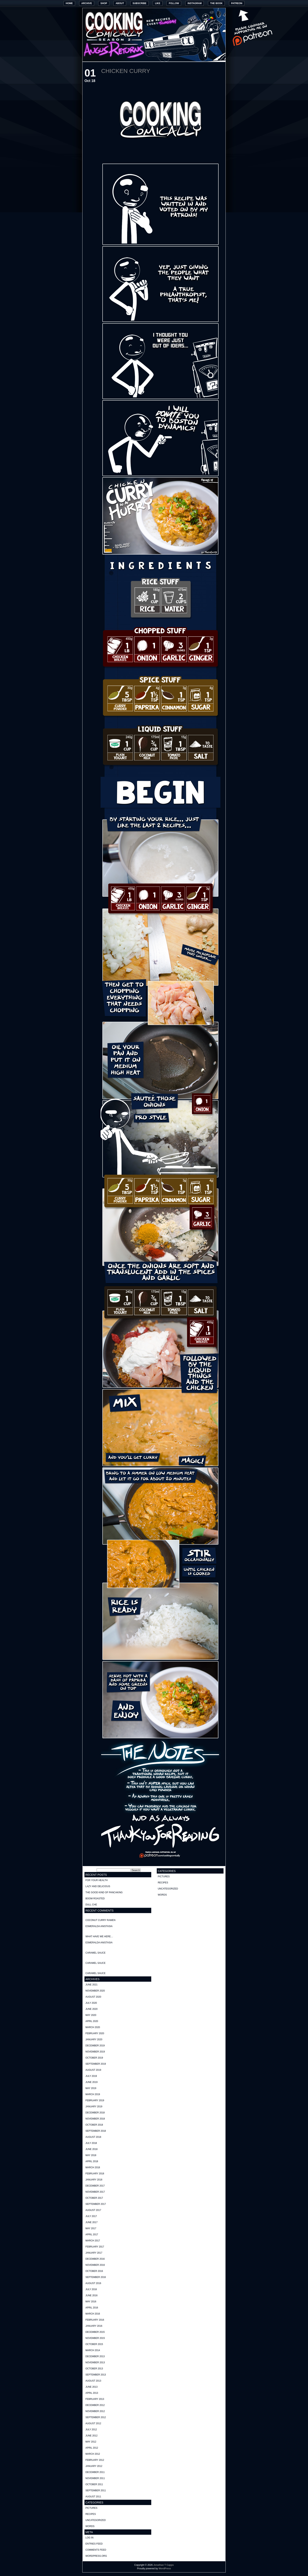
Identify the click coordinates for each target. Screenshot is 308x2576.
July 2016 (91, 2289)
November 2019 (95, 2051)
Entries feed (94, 2543)
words (89, 2526)
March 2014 (92, 2350)
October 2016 (94, 2271)
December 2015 (95, 2332)
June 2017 (91, 2222)
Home (69, 3)
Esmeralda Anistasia (99, 1926)
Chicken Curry (125, 71)
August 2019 (93, 2070)
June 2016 (91, 2295)
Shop (103, 3)
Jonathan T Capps (163, 2565)
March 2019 (92, 2094)
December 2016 (95, 2259)
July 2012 (91, 2429)
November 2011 (95, 2478)
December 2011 (95, 2472)
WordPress (165, 2568)
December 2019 (95, 2045)
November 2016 (95, 2265)
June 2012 (91, 2435)
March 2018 (92, 2167)
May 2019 (90, 2088)
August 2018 (93, 2137)
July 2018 (91, 2143)
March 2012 (92, 2454)
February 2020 (94, 2033)
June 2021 (91, 1984)
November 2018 (95, 2118)
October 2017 (94, 2198)
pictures (91, 2508)
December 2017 (95, 2185)
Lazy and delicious (97, 1886)
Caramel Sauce (95, 1952)
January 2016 (93, 2326)
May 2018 (90, 2155)
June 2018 (91, 2149)
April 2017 (91, 2234)
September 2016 (95, 2277)
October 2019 (94, 2057)
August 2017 (93, 2210)
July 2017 (91, 2216)
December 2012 (95, 2405)
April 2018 (91, 2161)
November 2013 (95, 2362)
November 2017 (95, 2191)
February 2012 (94, 2460)
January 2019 (93, 2106)
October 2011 (94, 2484)
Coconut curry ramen (100, 1920)
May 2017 (90, 2228)
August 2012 (93, 2423)
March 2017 (92, 2240)
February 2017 (94, 2246)
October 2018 (94, 2124)
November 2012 (95, 2411)
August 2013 (93, 2380)
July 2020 (91, 2003)
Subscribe (140, 3)
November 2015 (95, 2338)
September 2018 (95, 2131)
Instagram (195, 3)
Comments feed (95, 2549)
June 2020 (91, 2009)
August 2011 (93, 2496)
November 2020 (95, 1990)
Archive (86, 3)
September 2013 (95, 2374)
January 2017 (93, 2252)
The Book (216, 3)
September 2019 (95, 2063)
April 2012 (91, 2447)
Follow (174, 3)
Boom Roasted (95, 1898)
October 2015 (94, 2344)
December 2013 (95, 2356)
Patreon (236, 3)
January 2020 (93, 2039)
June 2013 (91, 2386)
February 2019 (94, 2100)
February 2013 (94, 2399)
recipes (90, 2514)
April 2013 (91, 2393)
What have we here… (99, 1936)
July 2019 (91, 2076)
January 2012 (93, 2466)
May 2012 (90, 2441)
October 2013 (94, 2368)
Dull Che (91, 1904)
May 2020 (90, 2015)
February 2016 (94, 2319)
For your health (96, 1880)
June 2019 (91, 2082)
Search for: (90, 1870)
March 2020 (92, 2027)
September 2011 (95, 2490)
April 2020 (91, 2021)
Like (157, 3)
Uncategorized (95, 2520)
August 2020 (93, 1996)
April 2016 (91, 2307)
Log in (89, 2537)
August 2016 (93, 2283)
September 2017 (95, 2204)
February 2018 (94, 2173)
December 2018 (95, 2112)
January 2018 (93, 2179)
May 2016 (90, 2301)
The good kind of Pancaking (104, 1892)
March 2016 (92, 2313)
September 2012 (95, 2417)
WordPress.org (96, 2556)
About (120, 3)
